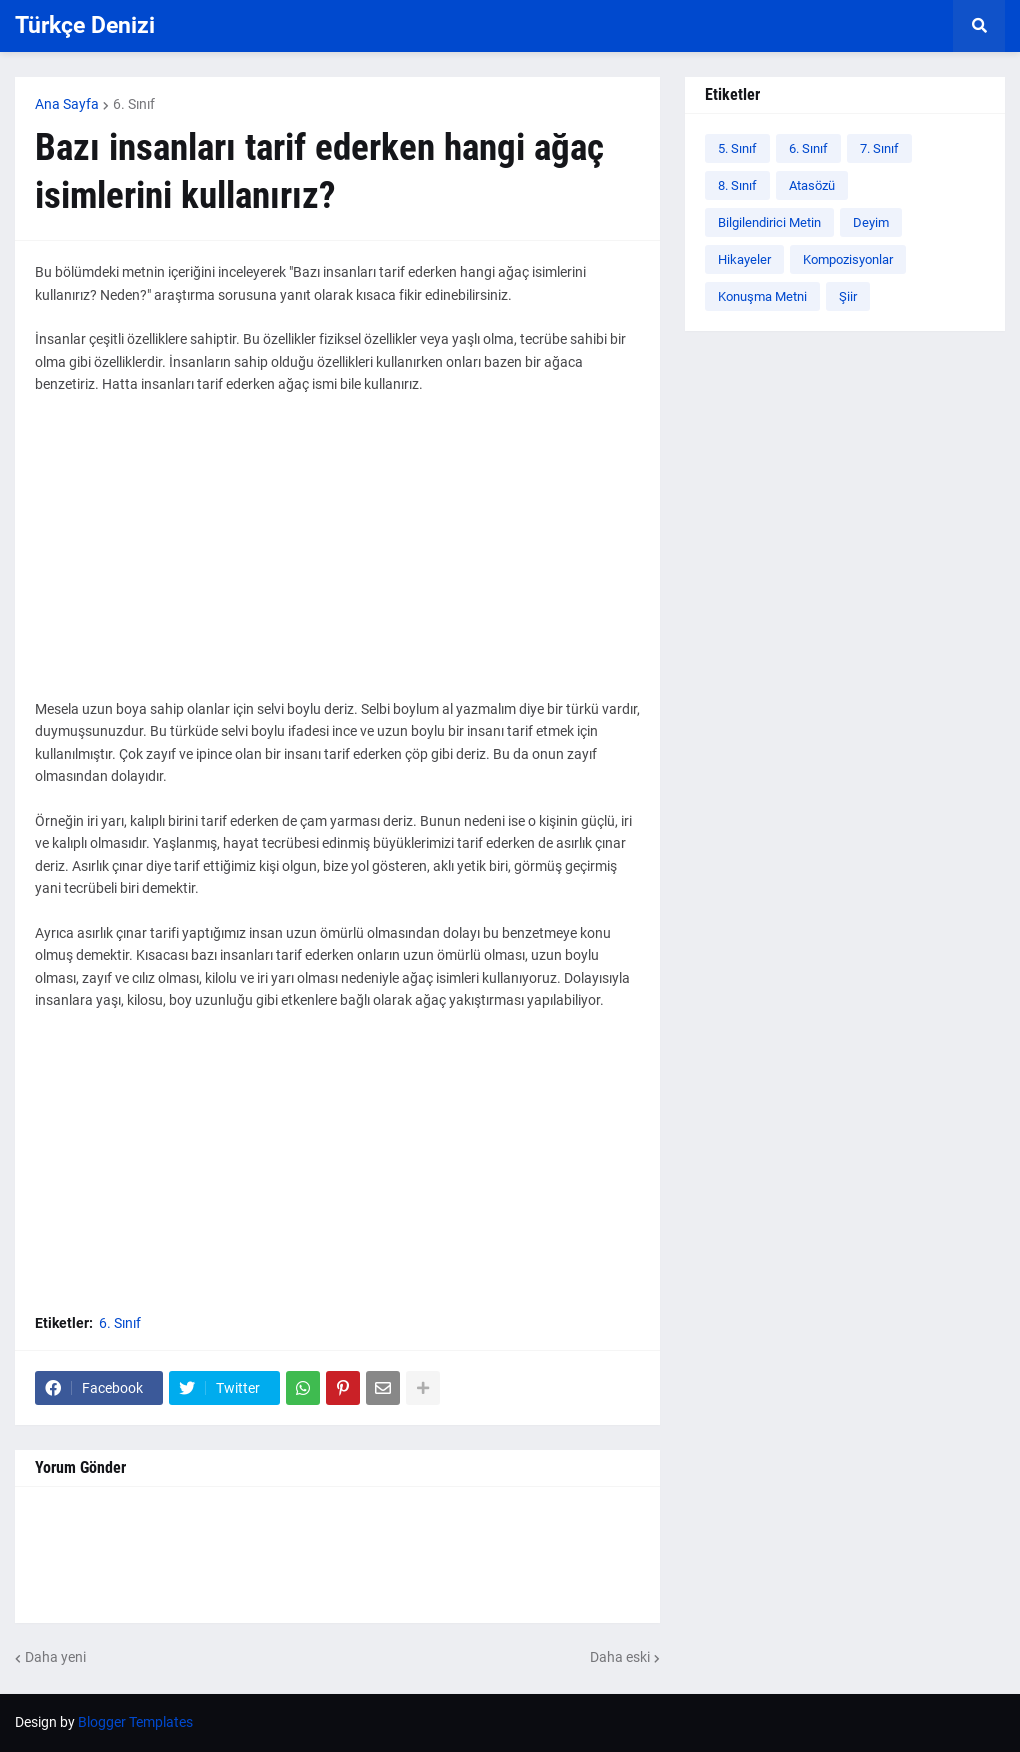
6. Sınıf (134, 104)
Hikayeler (744, 259)
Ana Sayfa (67, 104)
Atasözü (812, 185)
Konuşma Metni (762, 296)
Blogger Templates (135, 1722)
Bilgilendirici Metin (769, 222)
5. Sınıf (737, 148)
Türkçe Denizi (85, 25)
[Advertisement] (337, 558)
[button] (979, 26)
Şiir (848, 296)
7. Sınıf (879, 148)
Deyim (871, 222)
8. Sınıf (737, 185)
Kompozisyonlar (848, 259)
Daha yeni (55, 1657)
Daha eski (620, 1657)
